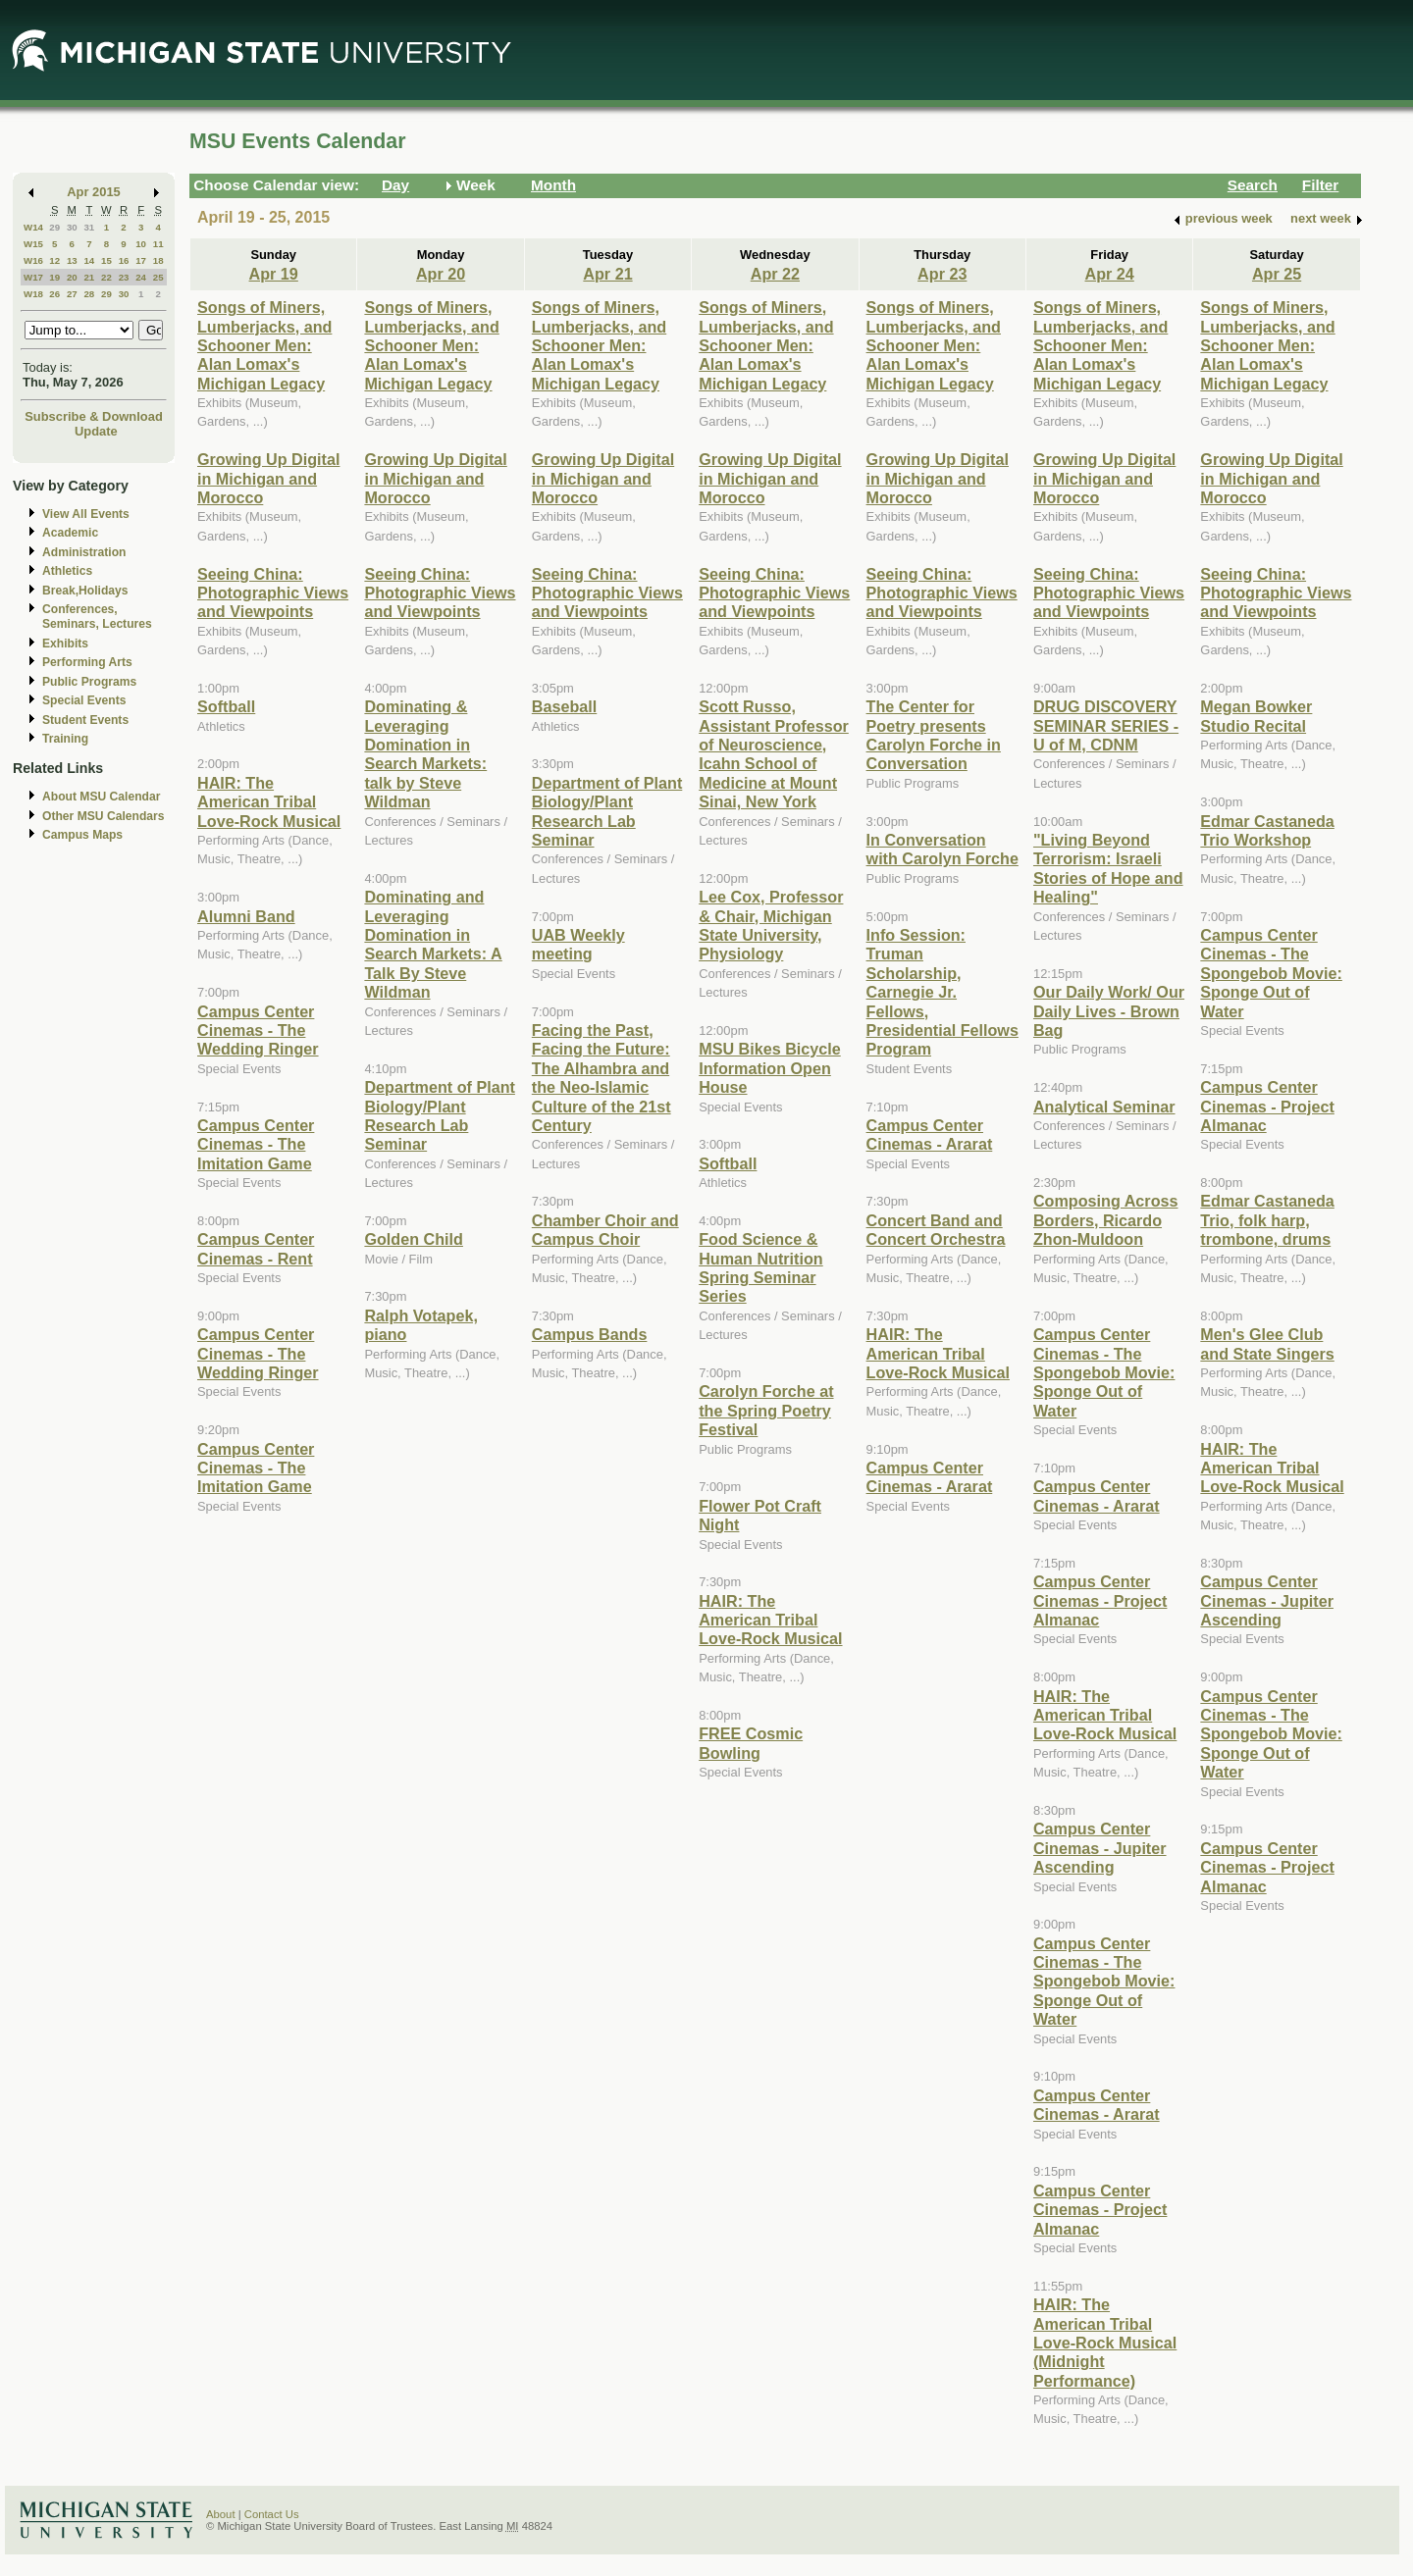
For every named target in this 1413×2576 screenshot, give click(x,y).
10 (140, 243)
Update (96, 431)
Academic (70, 533)
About (221, 2514)
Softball (226, 706)
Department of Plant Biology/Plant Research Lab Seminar (439, 1115)
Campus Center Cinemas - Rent (255, 1248)
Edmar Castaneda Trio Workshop (1267, 830)
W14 (33, 227)
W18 (33, 293)
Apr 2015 (94, 191)
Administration (84, 552)
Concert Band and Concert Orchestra (936, 1229)
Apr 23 (942, 274)
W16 (33, 260)
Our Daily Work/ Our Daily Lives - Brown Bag (1108, 1011)
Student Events (85, 720)
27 (72, 293)
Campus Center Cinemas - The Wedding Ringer (258, 1030)
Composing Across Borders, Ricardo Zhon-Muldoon (1105, 1220)
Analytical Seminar (1104, 1106)
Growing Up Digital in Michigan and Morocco (268, 478)
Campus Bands (590, 1334)
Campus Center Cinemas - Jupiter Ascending (1100, 1848)
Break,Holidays (85, 590)
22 (106, 277)
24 (140, 277)
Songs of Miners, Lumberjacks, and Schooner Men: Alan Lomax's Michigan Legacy (264, 345)
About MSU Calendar (101, 796)
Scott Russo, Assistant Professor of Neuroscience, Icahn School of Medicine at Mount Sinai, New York (774, 753)
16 (124, 260)
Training (65, 739)
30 (72, 227)
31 (88, 227)
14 (88, 260)
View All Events (86, 514)
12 (54, 260)
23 (124, 277)
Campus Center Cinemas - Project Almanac (1100, 1600)
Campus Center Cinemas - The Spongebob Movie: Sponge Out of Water (1104, 1372)
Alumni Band (246, 916)
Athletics (67, 571)
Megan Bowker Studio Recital (1256, 715)
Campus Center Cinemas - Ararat (929, 1134)
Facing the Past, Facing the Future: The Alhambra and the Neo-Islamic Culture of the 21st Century (601, 1077)
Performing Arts (87, 662)
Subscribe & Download (94, 416)
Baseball (564, 706)
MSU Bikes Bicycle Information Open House (770, 1068)
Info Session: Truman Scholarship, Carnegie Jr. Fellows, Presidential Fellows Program (942, 991)
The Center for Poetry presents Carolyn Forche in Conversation (933, 734)
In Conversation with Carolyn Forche (942, 849)
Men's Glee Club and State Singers (1267, 1343)
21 (88, 277)
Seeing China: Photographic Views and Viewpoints (272, 593)
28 (88, 293)
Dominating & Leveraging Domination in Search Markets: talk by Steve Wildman (425, 753)
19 (54, 277)
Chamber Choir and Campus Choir (605, 1229)
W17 (33, 277)
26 (54, 293)
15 (106, 260)
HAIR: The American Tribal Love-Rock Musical (268, 802)
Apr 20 (440, 274)
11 (158, 243)
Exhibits (65, 643)
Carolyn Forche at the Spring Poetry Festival (766, 1410)
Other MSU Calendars (103, 816)
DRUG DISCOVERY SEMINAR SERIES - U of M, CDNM (1105, 725)
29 (54, 227)
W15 (33, 243)
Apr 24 (1109, 274)
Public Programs (89, 682)
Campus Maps (82, 835)
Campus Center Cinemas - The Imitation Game (255, 1144)
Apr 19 (273, 274)
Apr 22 (775, 274)
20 (72, 277)
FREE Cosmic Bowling (751, 1743)
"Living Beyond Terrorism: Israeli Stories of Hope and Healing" (1108, 868)
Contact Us (271, 2514)
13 (72, 260)
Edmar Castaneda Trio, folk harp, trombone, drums (1267, 1220)
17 (140, 260)
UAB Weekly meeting (578, 944)
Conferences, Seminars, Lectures (97, 616)
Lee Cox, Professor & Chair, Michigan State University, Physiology (771, 925)
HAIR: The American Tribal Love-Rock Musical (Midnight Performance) (1105, 2342)
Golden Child (413, 1239)
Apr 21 (607, 274)
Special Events (84, 700)
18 (158, 260)
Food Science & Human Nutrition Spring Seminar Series (761, 1267)
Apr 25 (1276, 274)
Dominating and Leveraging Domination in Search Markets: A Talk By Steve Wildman (432, 944)
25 (158, 277)
